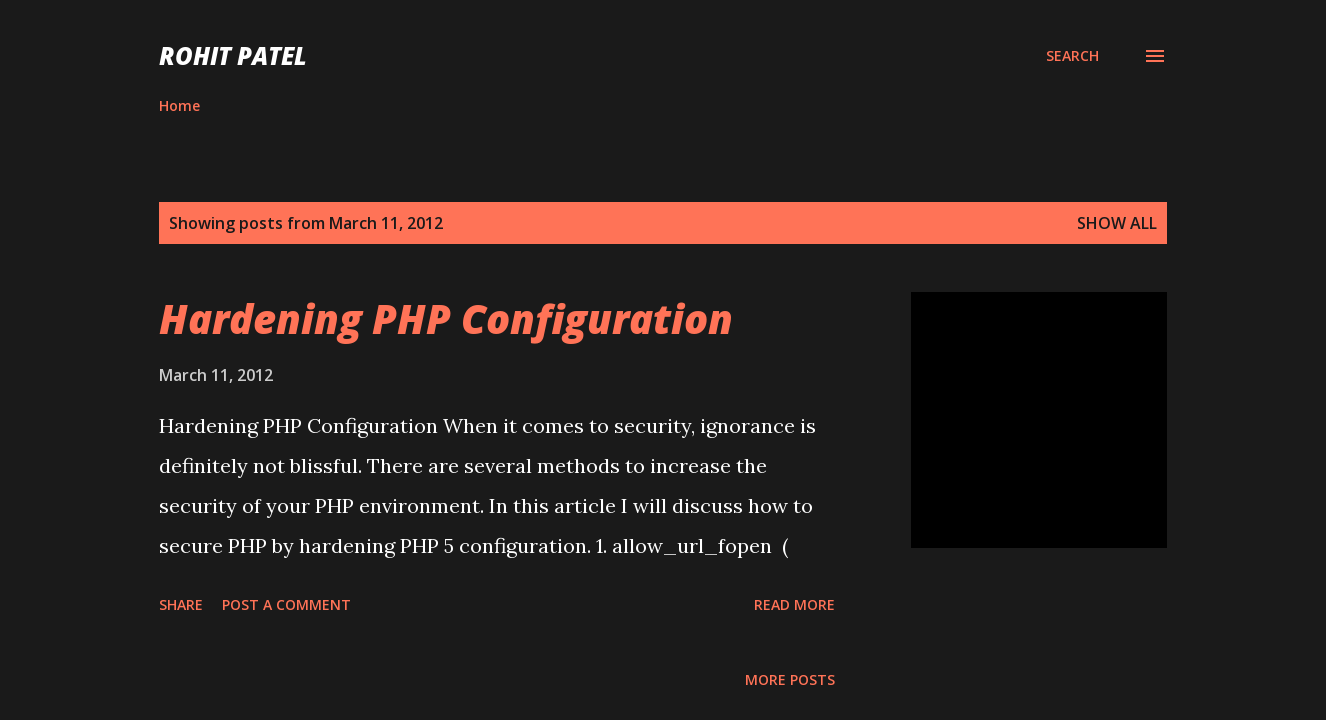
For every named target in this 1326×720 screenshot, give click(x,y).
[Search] (1072, 56)
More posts (790, 679)
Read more (794, 604)
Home (179, 105)
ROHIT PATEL (233, 55)
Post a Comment (286, 604)
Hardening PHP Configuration (446, 318)
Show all (1117, 223)
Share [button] (181, 604)
